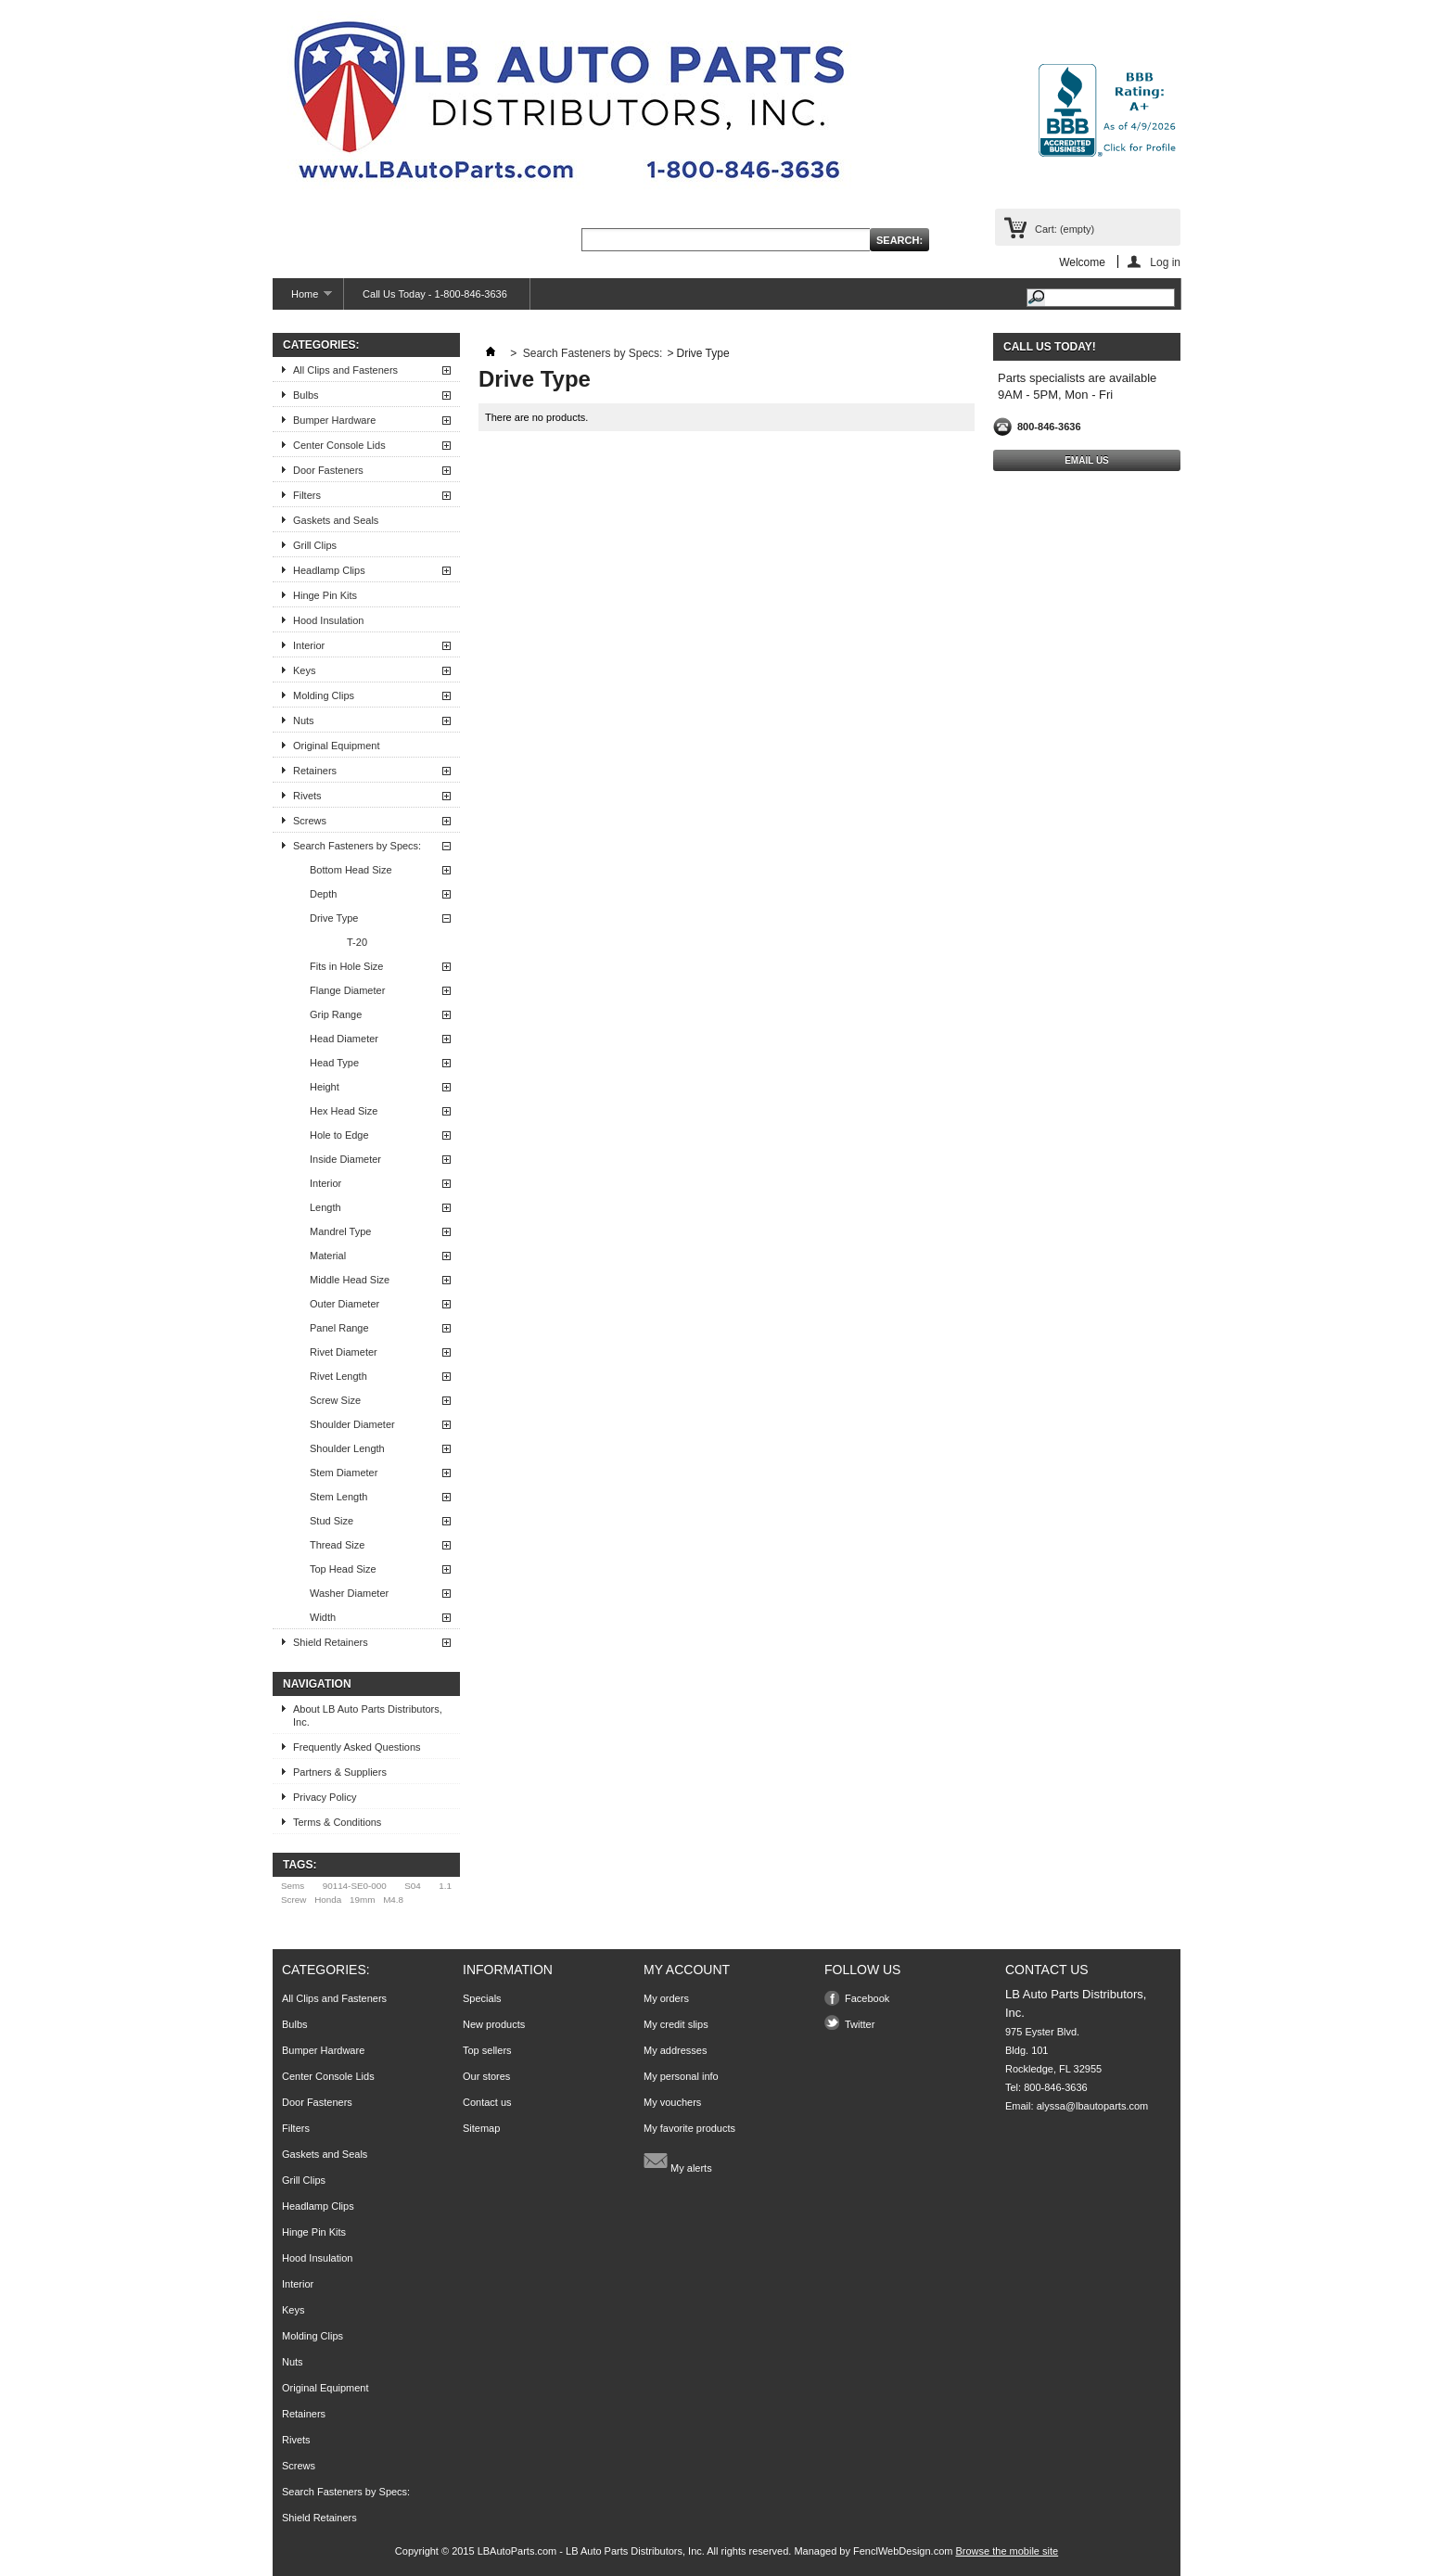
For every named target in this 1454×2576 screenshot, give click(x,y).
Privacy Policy (324, 1797)
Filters (307, 495)
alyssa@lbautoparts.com (1093, 2105)
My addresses (675, 2050)
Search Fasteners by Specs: (357, 845)
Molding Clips (323, 695)
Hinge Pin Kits (325, 595)
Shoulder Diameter (352, 1424)
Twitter (859, 2024)
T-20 (357, 942)
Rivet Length (338, 1376)
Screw (293, 1899)
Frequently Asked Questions (357, 1747)
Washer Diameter (349, 1593)
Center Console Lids (339, 445)
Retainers (315, 770)
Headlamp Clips (329, 570)
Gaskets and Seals (335, 520)
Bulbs (306, 395)
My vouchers (672, 2102)
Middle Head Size (349, 1279)
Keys (304, 670)
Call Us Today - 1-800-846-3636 (435, 294)
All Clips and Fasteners (345, 370)
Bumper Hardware (334, 420)
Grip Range (336, 1014)
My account (687, 1969)
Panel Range (339, 1327)
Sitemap (481, 2128)
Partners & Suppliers (340, 1772)
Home (302, 299)
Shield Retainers (330, 1642)
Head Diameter (344, 1038)
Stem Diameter (343, 1472)
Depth (323, 893)
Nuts (303, 720)
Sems (292, 1886)
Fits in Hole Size (346, 966)
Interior (309, 645)
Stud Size (331, 1520)
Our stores (486, 2076)
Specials (482, 1998)
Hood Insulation (328, 620)
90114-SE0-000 (355, 1886)
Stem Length (338, 1496)
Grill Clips (315, 545)
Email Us (1087, 460)
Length (325, 1207)
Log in (1165, 262)
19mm (362, 1899)
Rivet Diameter (343, 1352)
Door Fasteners (328, 470)
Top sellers (487, 2050)
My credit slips (676, 2024)
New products (494, 2024)
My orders (666, 1998)
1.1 (445, 1886)
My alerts (678, 2161)
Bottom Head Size (351, 869)
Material (328, 1255)
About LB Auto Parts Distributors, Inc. (367, 1715)
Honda (327, 1899)
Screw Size (335, 1400)
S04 (412, 1886)
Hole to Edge (339, 1135)
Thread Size (337, 1544)
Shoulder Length (347, 1448)
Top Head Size (343, 1569)
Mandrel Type (340, 1231)
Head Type (334, 1062)
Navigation (317, 1683)
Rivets (307, 795)
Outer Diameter (344, 1303)
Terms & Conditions (337, 1822)
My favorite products (689, 2128)
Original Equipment (336, 745)
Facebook (867, 1998)
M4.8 (393, 1899)
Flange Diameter (347, 990)
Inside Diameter (345, 1159)
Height (324, 1086)
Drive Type (334, 918)
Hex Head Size (343, 1110)
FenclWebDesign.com (902, 2551)
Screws (309, 820)
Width (323, 1617)
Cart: (1064, 229)
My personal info (681, 2076)
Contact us (487, 2102)
